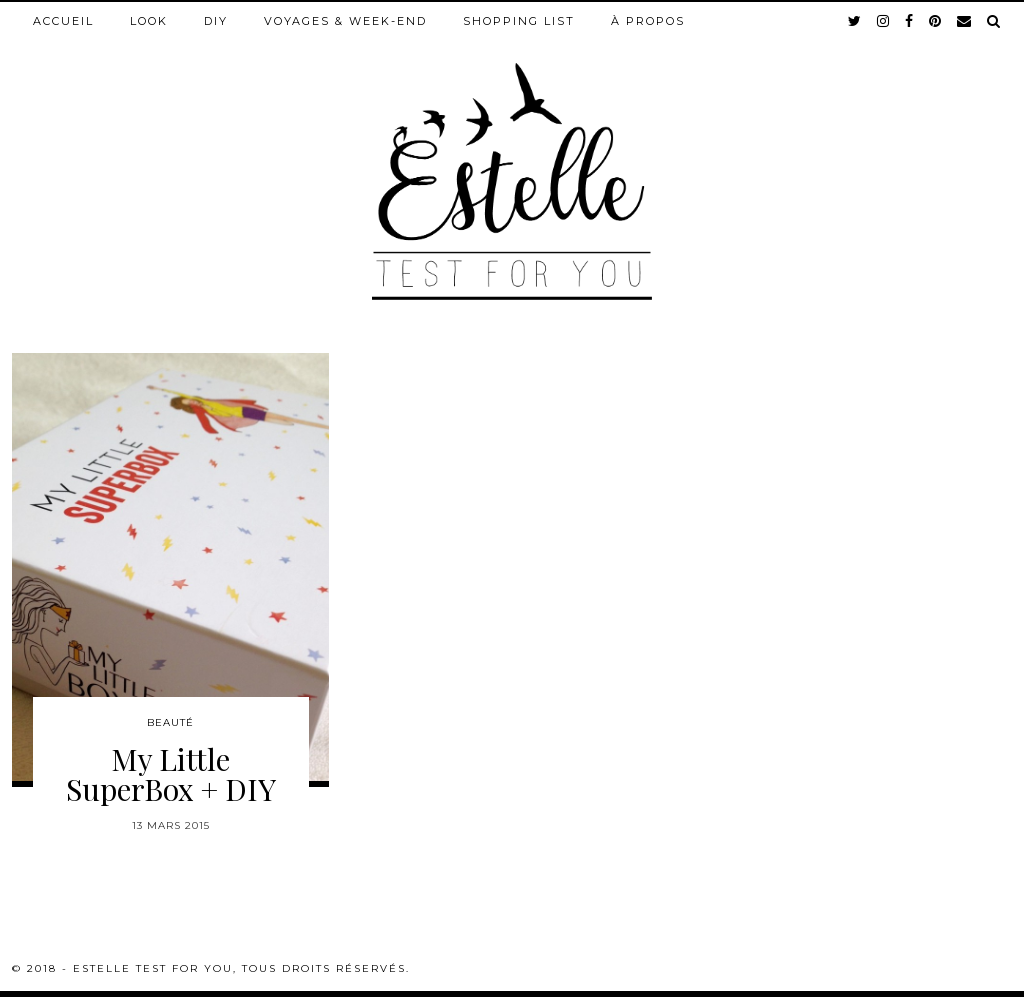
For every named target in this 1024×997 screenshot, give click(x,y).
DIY (216, 21)
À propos (648, 21)
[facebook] (910, 21)
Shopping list (519, 21)
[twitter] (855, 21)
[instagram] (884, 21)
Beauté (170, 722)
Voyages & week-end (345, 21)
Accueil (63, 21)
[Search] (994, 21)
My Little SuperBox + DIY (171, 774)
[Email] (965, 21)
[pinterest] (936, 21)
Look (149, 21)
